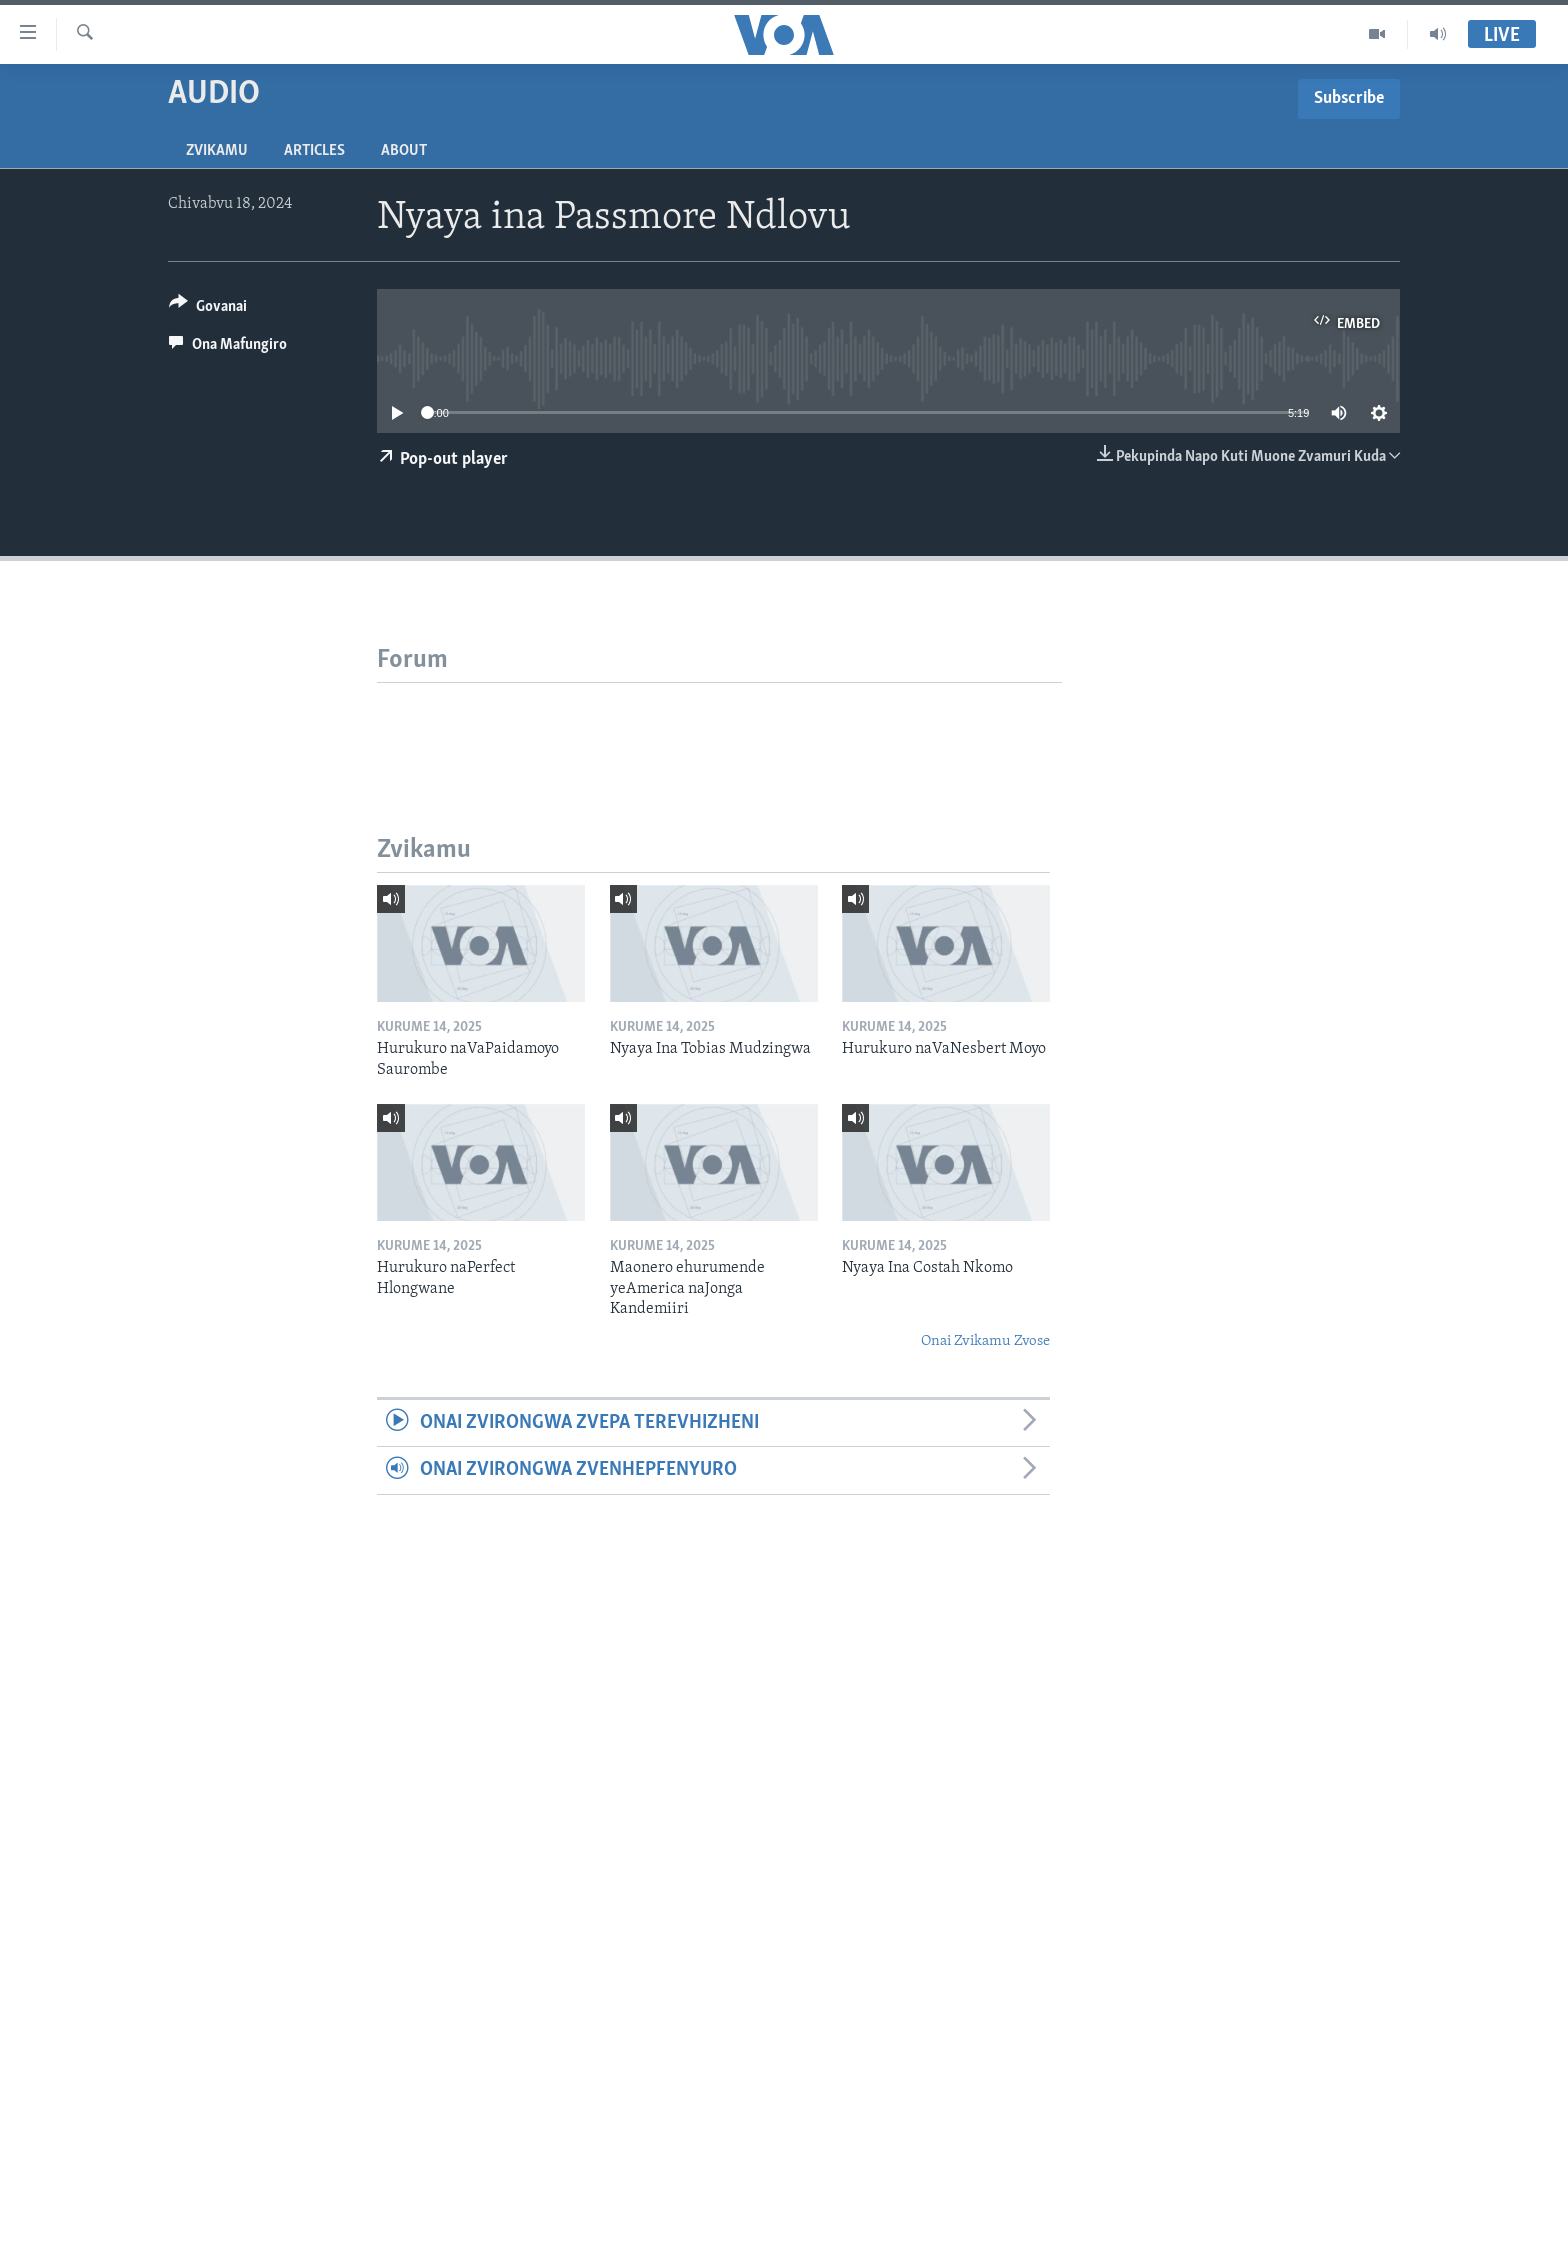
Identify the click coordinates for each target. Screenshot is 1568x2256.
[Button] (208, 309)
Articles (314, 151)
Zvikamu (217, 151)
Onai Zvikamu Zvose (985, 1341)
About (404, 151)
